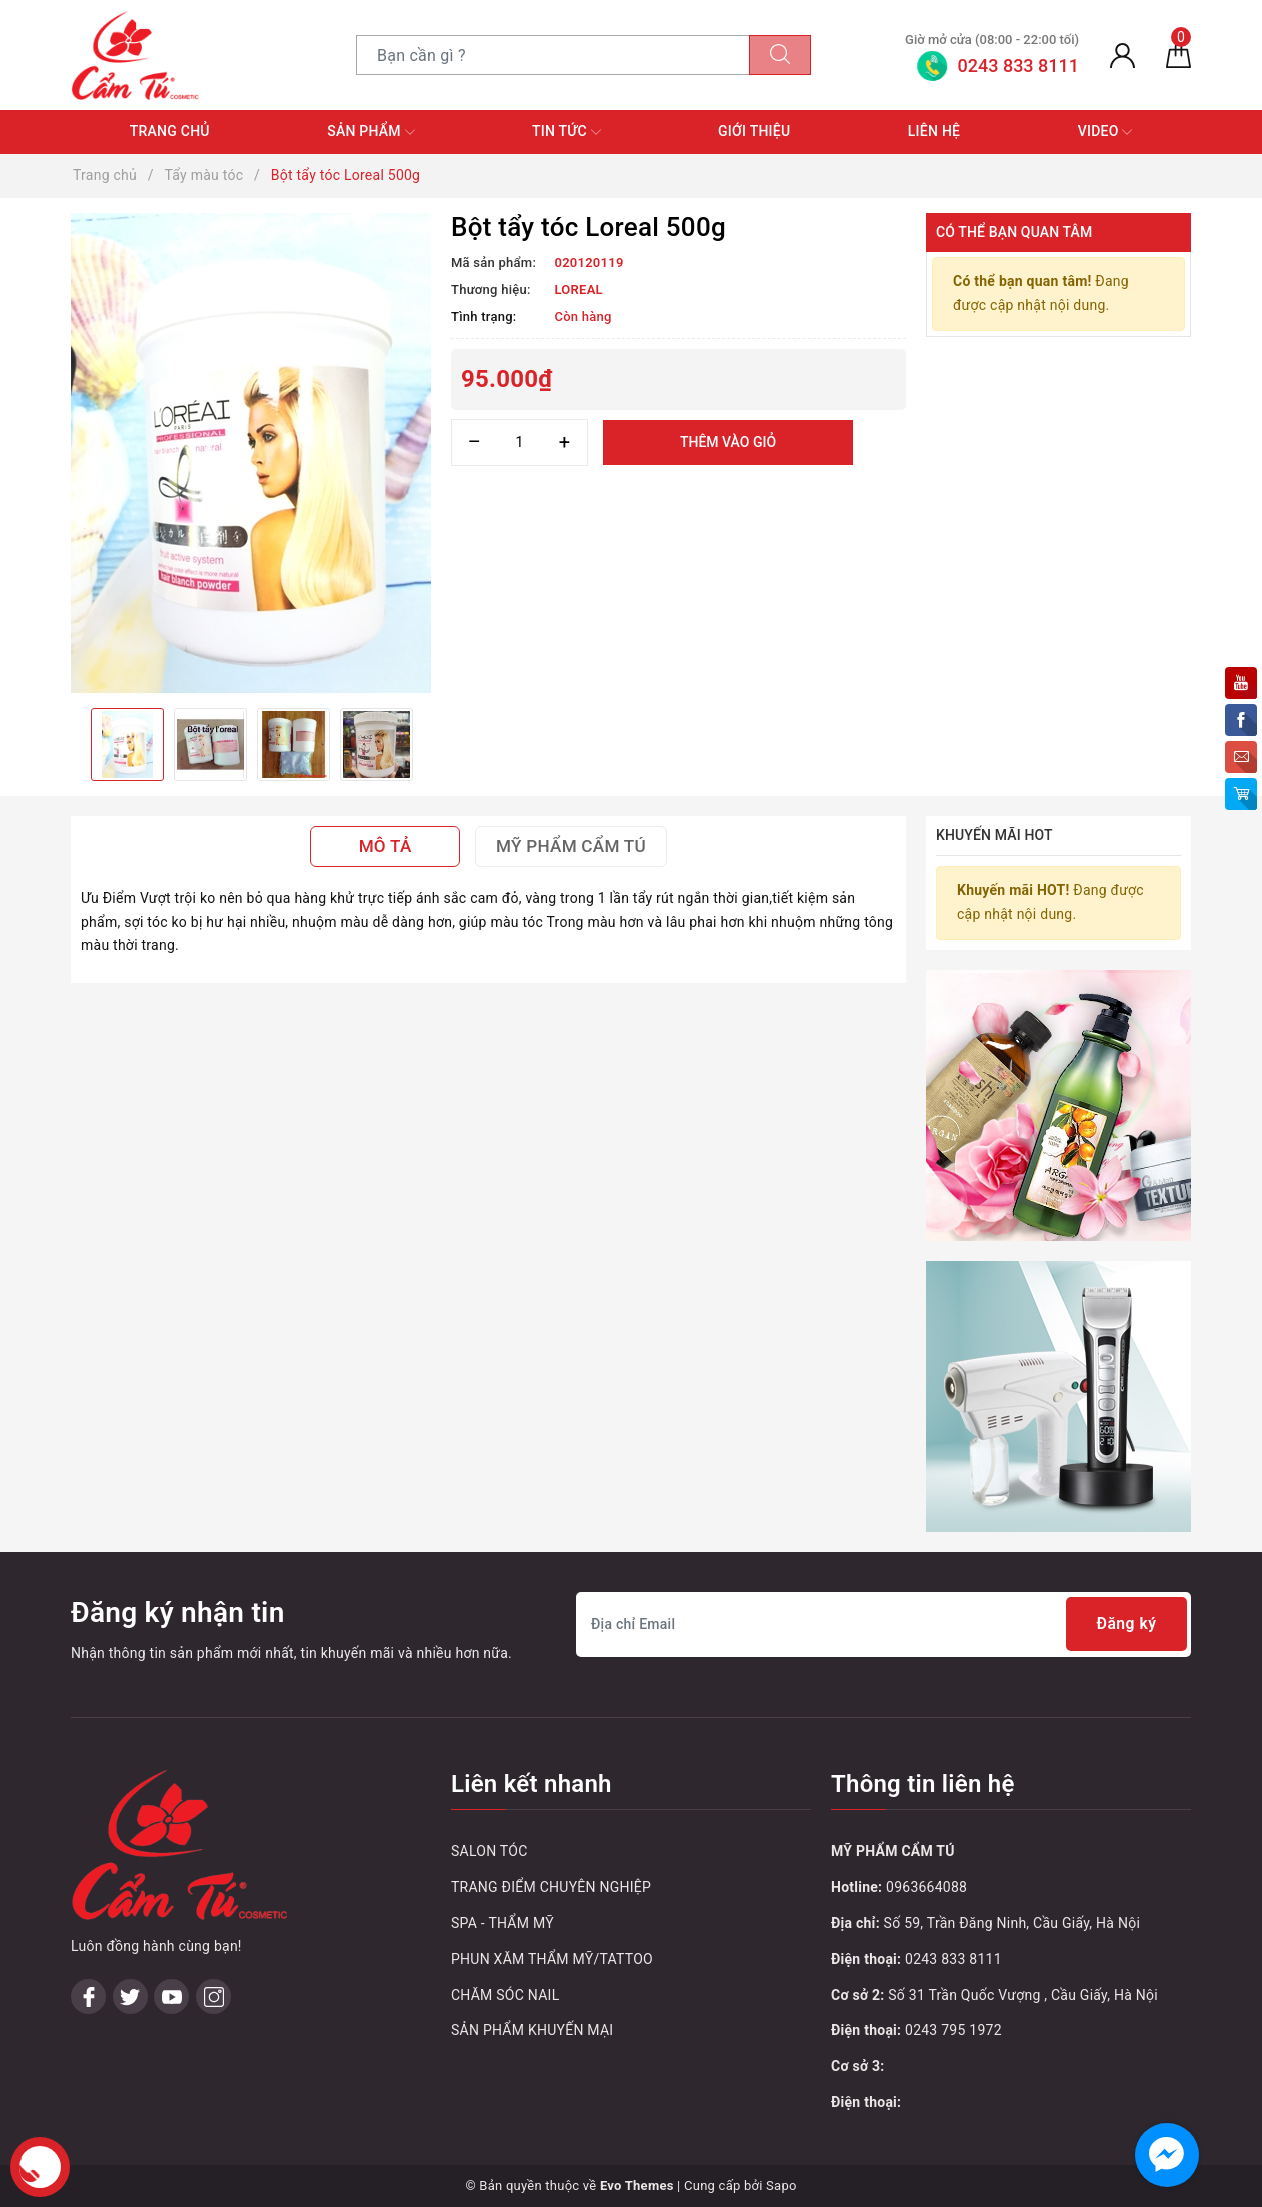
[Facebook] (88, 1996)
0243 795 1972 (953, 2030)
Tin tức (566, 132)
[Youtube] (171, 1996)
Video (1105, 132)
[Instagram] (213, 1996)
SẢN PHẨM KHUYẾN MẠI (532, 2030)
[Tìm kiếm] (780, 55)
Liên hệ (934, 131)
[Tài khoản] (1122, 55)
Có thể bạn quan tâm (1014, 232)
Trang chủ (170, 131)
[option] (251, 453)
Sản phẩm (370, 132)
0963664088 (926, 1887)
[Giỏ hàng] (1178, 55)
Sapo (781, 2185)
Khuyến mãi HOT (994, 835)
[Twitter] (130, 1996)
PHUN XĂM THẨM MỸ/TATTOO (552, 1959)
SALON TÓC (489, 1851)
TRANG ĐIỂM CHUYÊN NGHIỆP (551, 1887)
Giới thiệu (754, 131)
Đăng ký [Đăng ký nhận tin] (1125, 1624)
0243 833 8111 (953, 1959)
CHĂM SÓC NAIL (505, 1995)
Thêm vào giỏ (728, 442)
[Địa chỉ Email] (883, 1624)
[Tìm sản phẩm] (553, 55)
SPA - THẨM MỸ (502, 1923)
